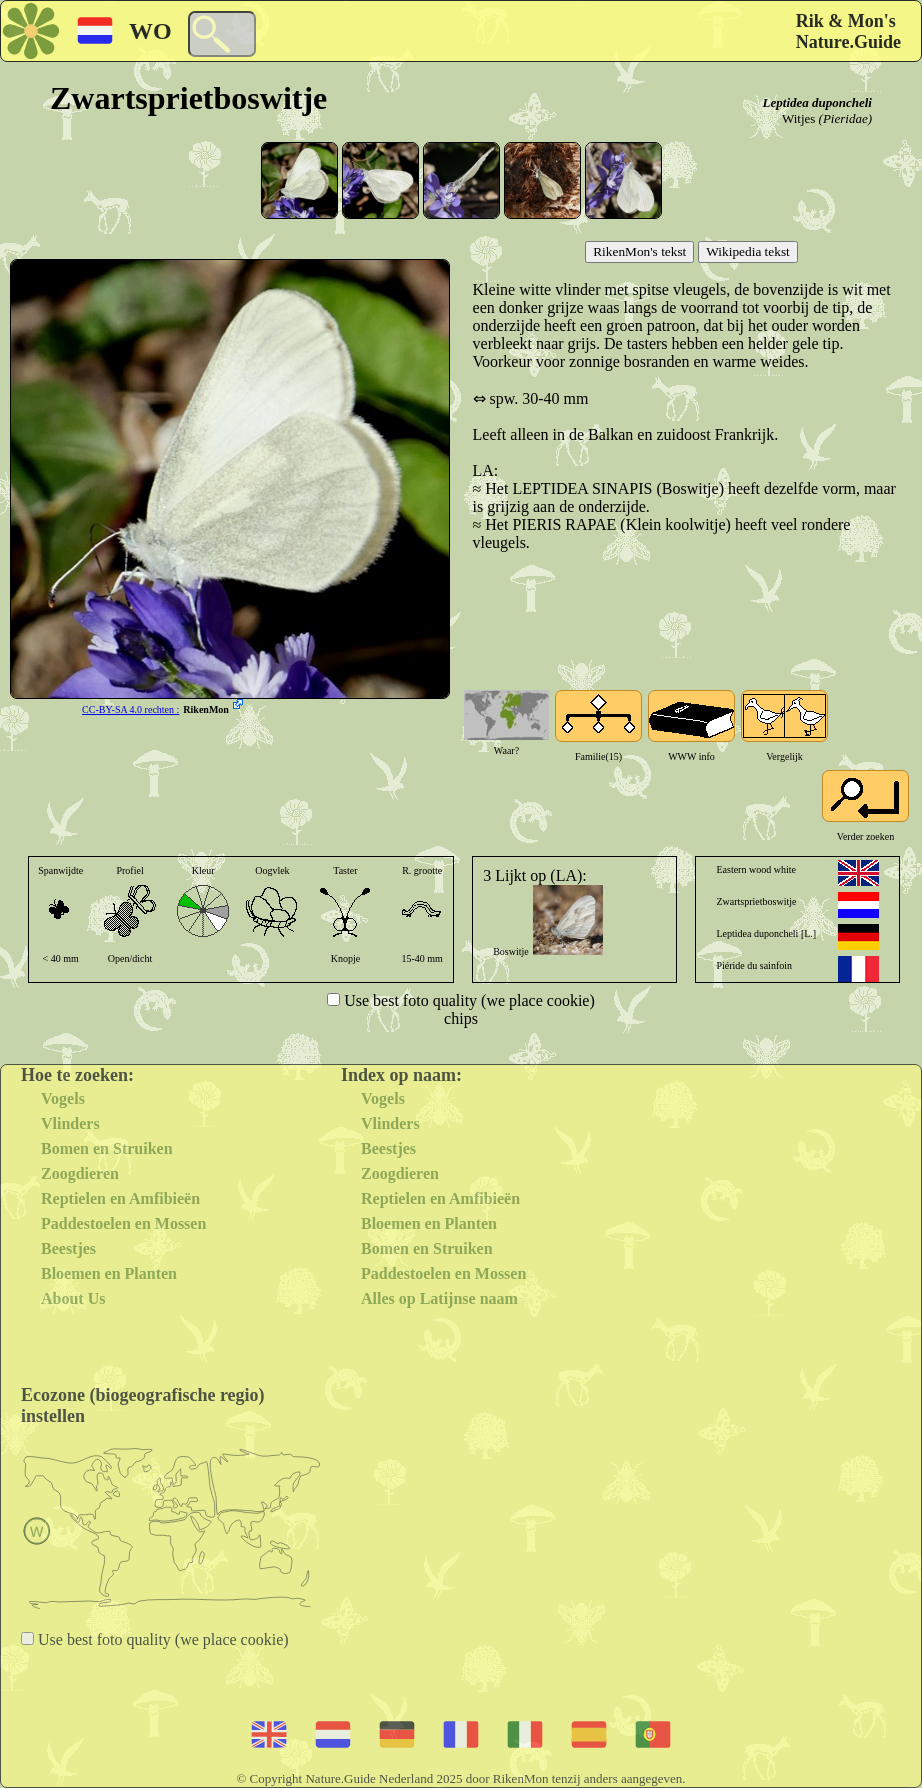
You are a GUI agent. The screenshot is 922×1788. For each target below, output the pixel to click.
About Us (73, 1298)
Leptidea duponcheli (817, 102)
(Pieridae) (845, 118)
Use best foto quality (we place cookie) (467, 1000)
